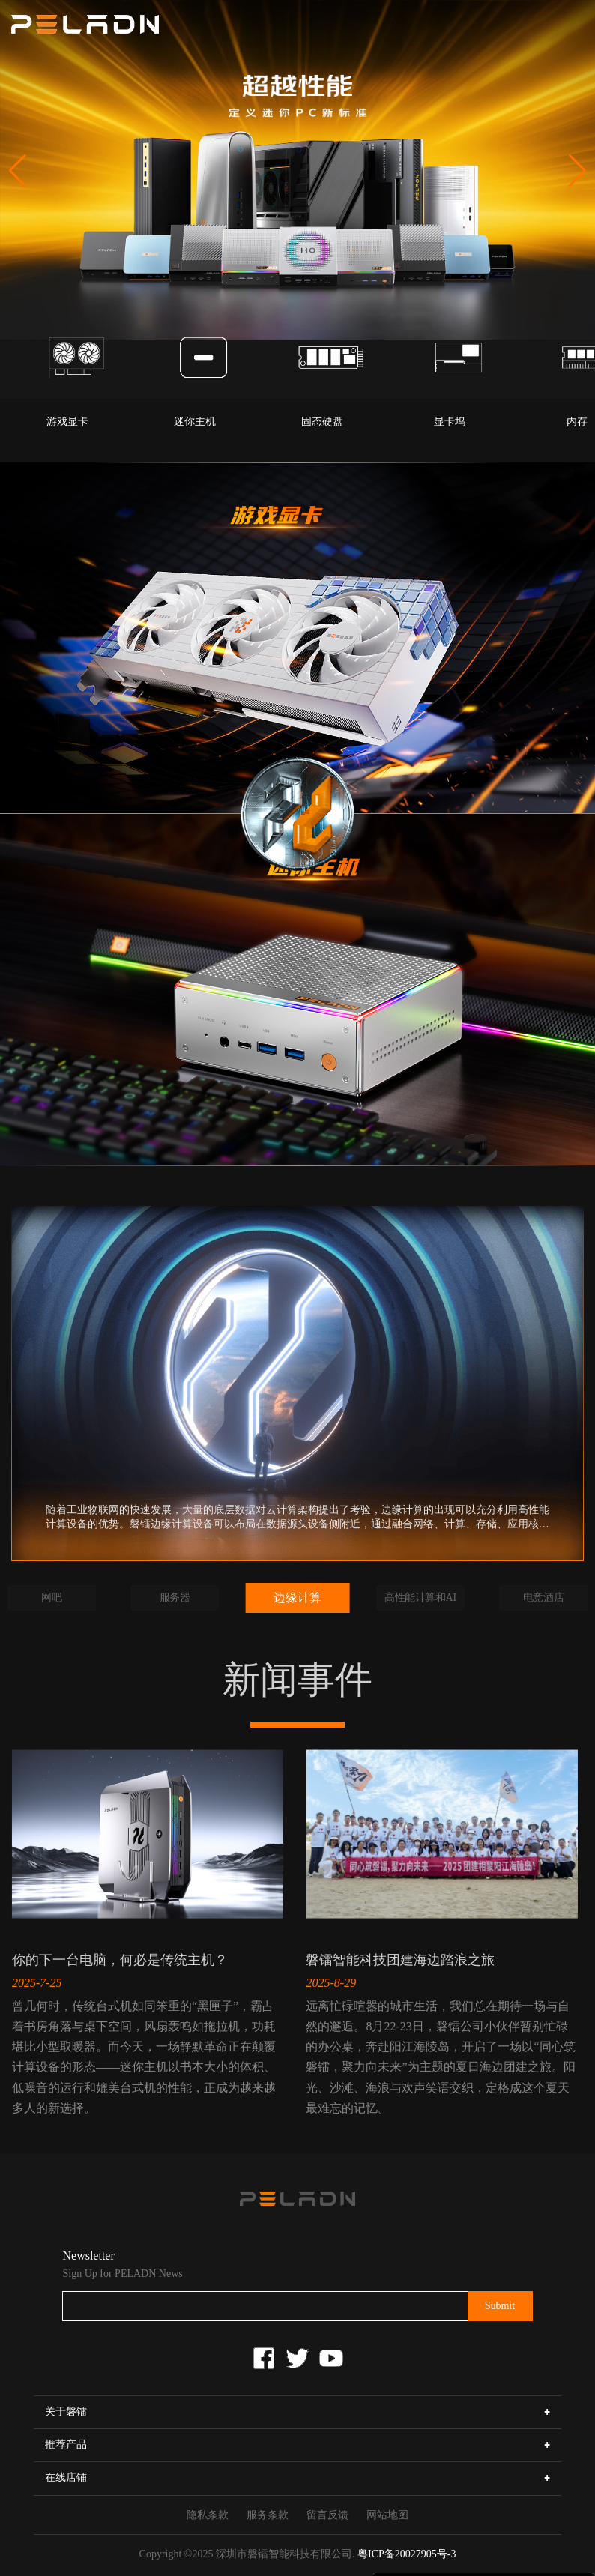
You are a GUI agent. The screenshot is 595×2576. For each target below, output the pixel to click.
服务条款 (268, 2515)
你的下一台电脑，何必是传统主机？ (120, 1959)
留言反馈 (327, 2515)
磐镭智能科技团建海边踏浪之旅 (400, 1959)
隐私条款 (208, 2515)
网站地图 (387, 2515)
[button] (577, 170)
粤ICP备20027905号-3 (406, 2554)
